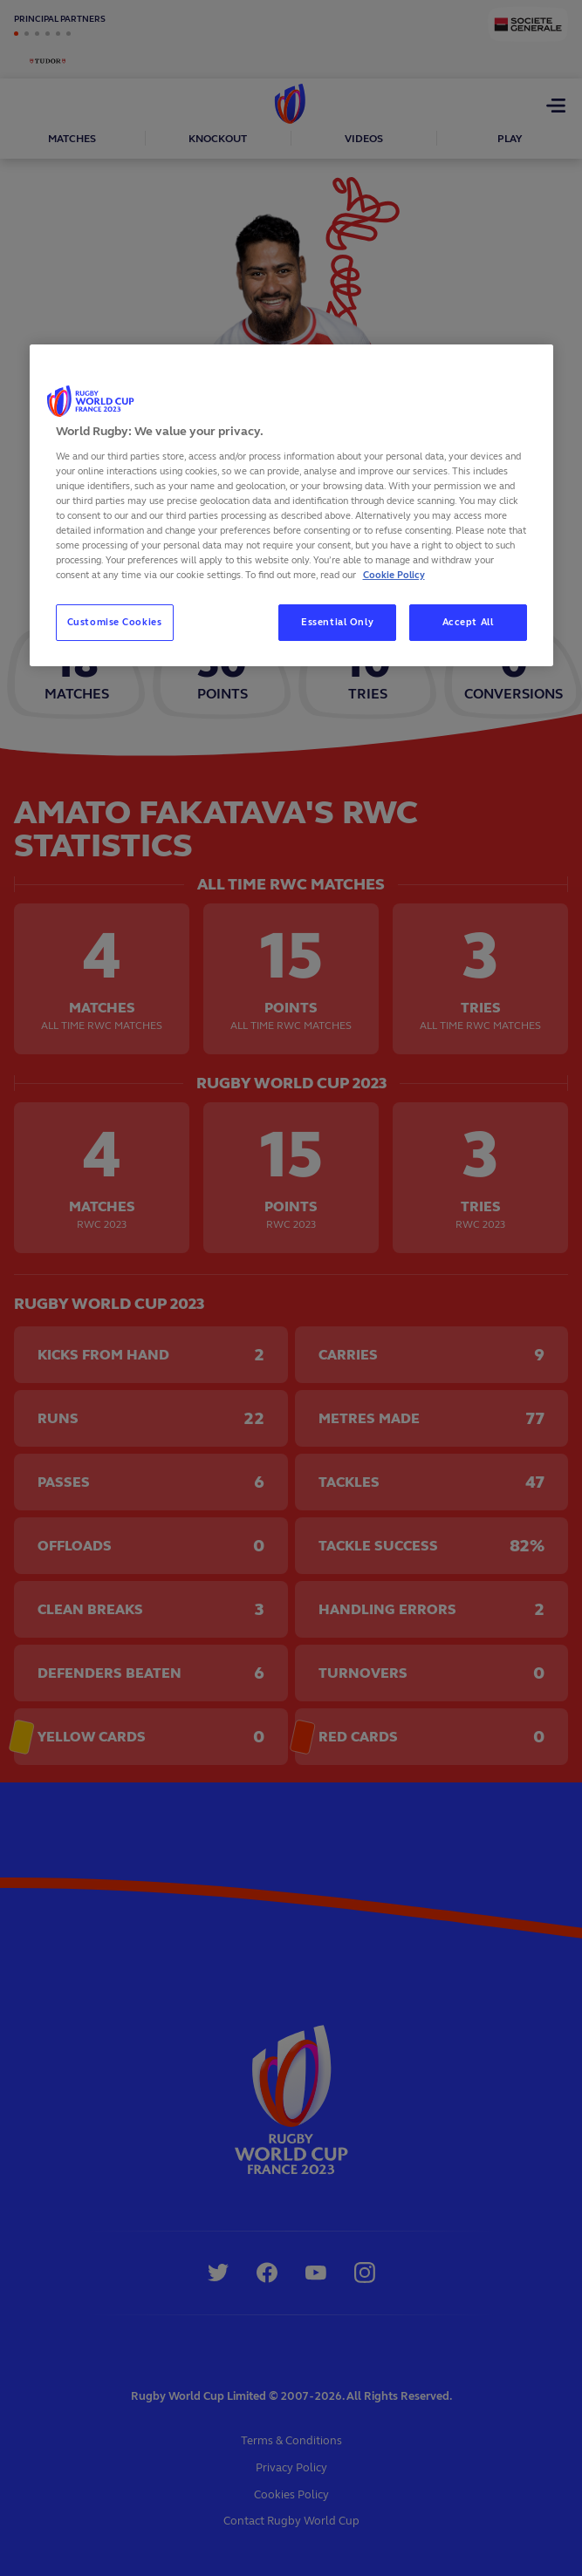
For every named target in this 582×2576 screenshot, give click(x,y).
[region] (291, 505)
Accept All (468, 622)
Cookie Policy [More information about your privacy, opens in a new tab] (394, 575)
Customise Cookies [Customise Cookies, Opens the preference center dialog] (114, 622)
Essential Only (337, 622)
